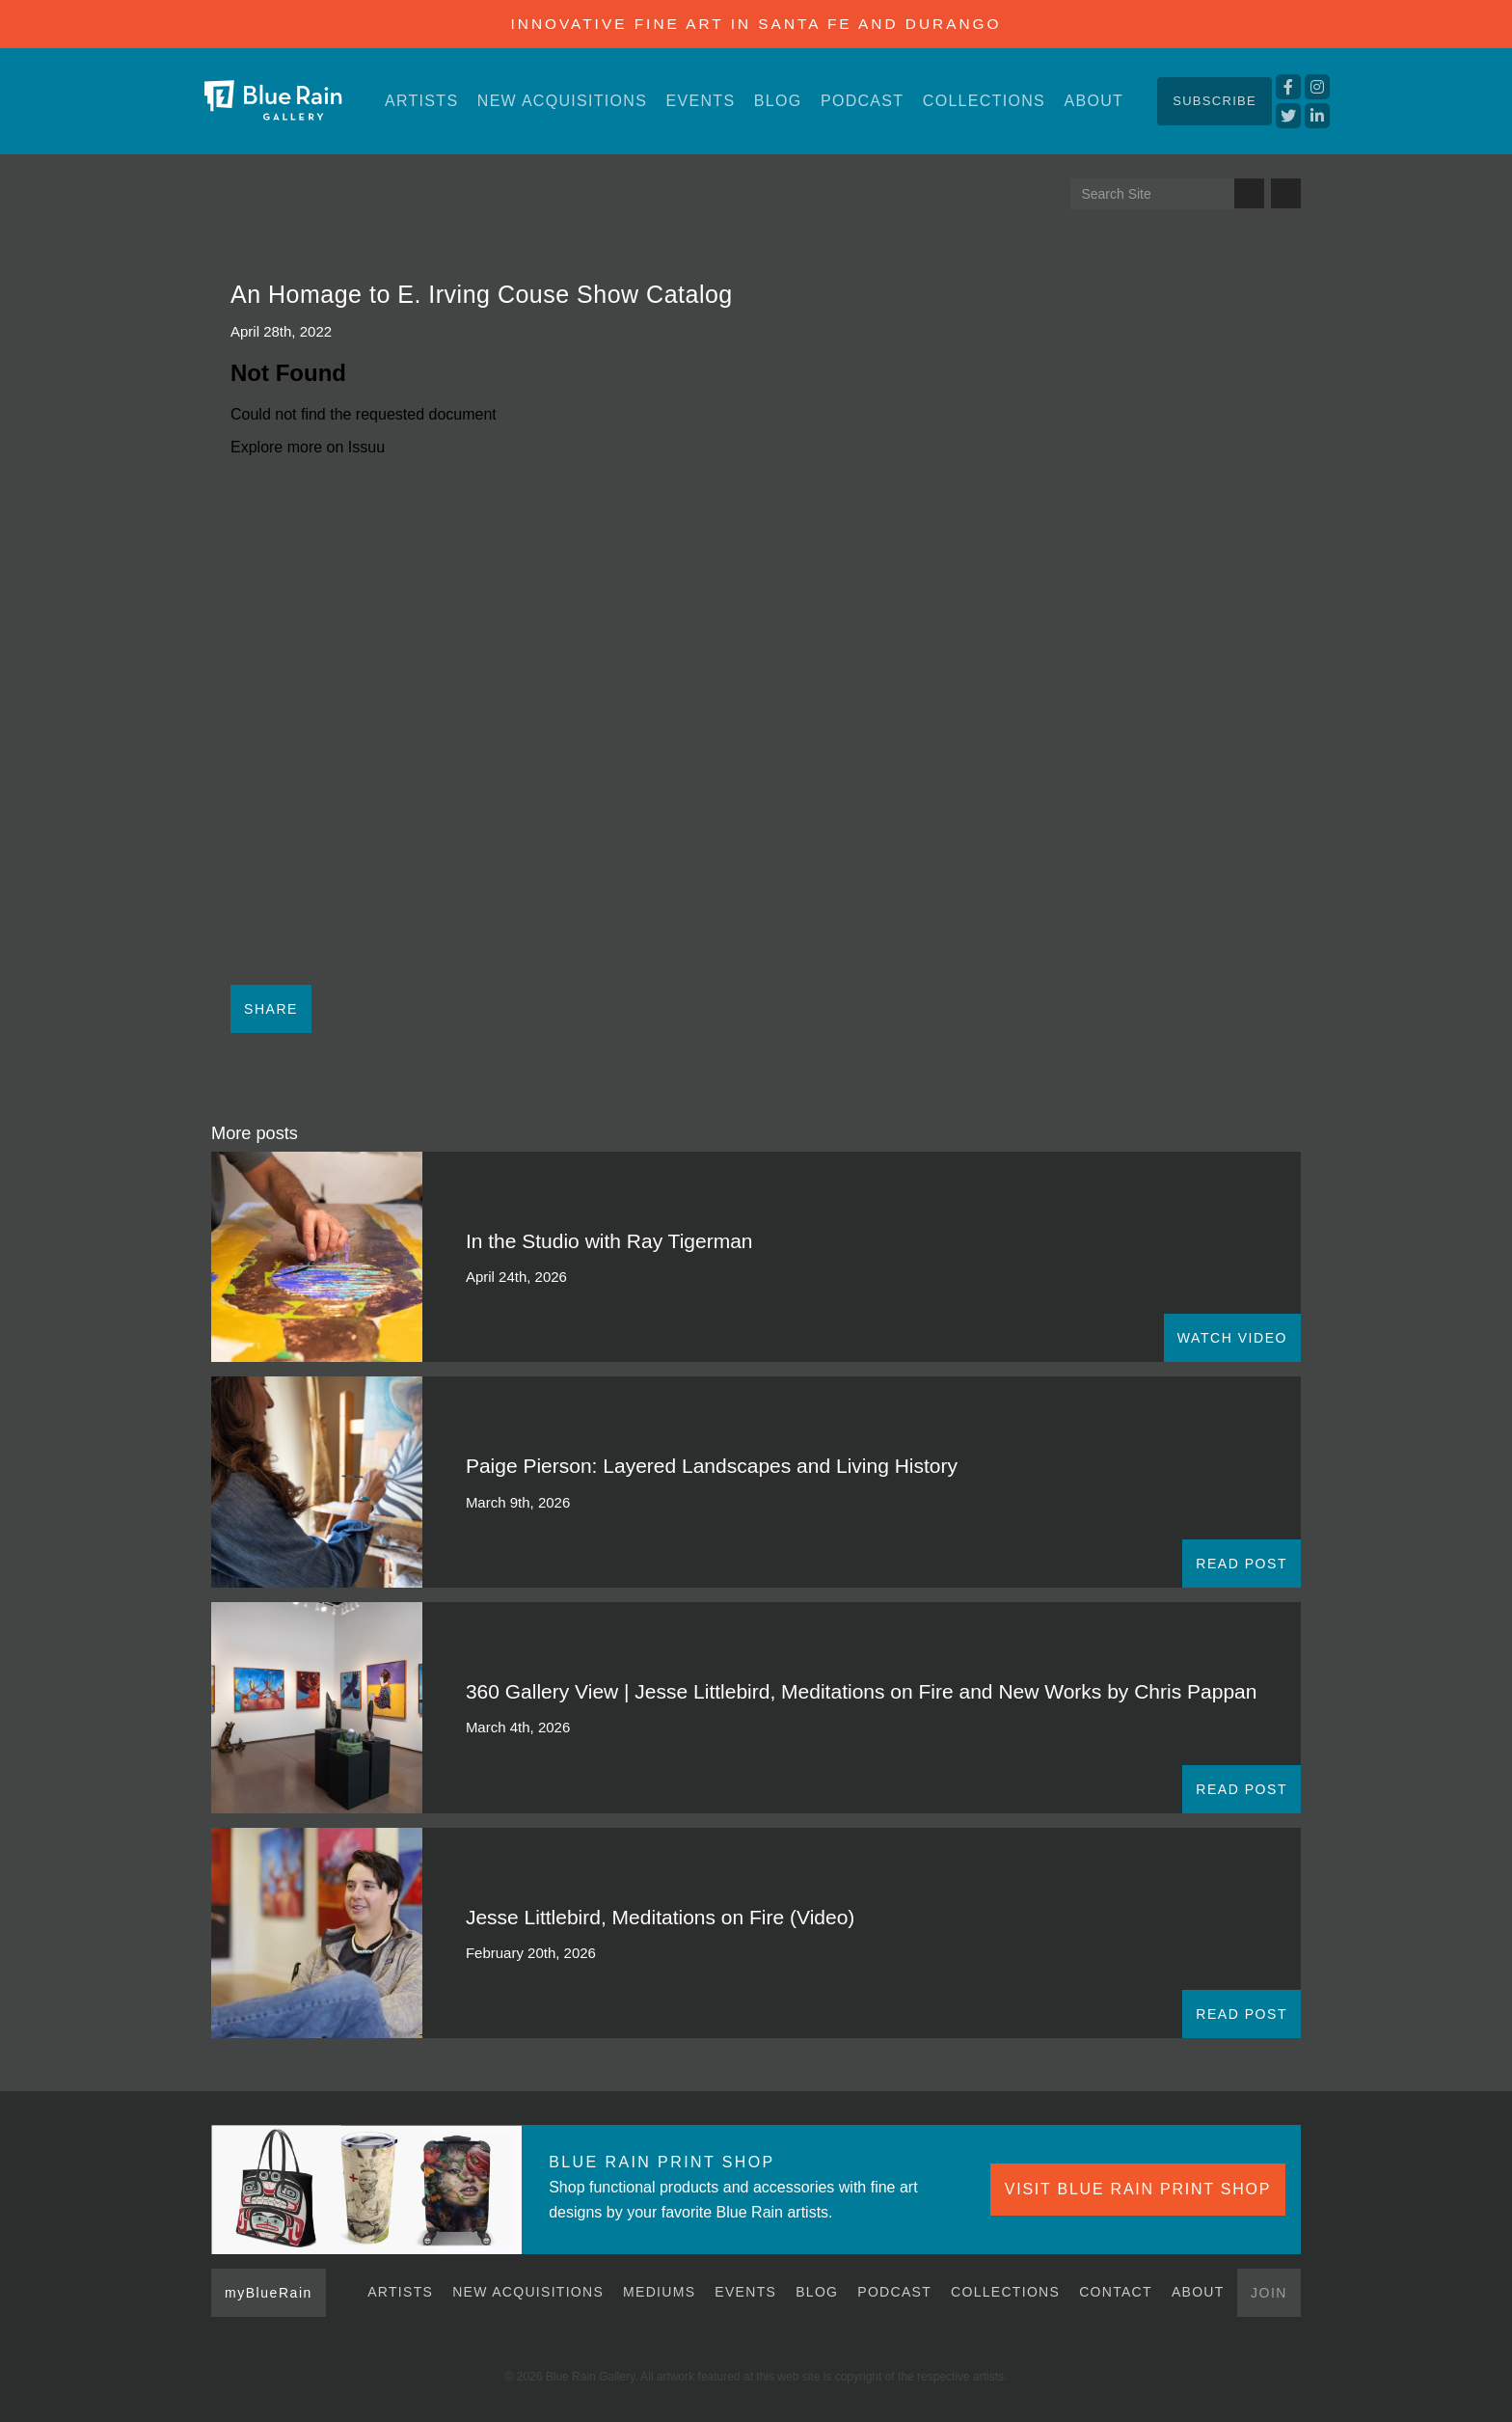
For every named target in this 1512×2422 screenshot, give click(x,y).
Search (1249, 193)
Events (701, 101)
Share (271, 1009)
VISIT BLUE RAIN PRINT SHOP (1138, 2189)
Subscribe (1214, 101)
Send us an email (1286, 193)
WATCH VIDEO (1232, 1338)
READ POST (1241, 1563)
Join (1269, 2292)
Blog (778, 101)
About (1093, 101)
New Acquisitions (562, 101)
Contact (1115, 2292)
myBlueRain (268, 2292)
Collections (984, 101)
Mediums (659, 2292)
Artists (421, 101)
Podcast (862, 101)
